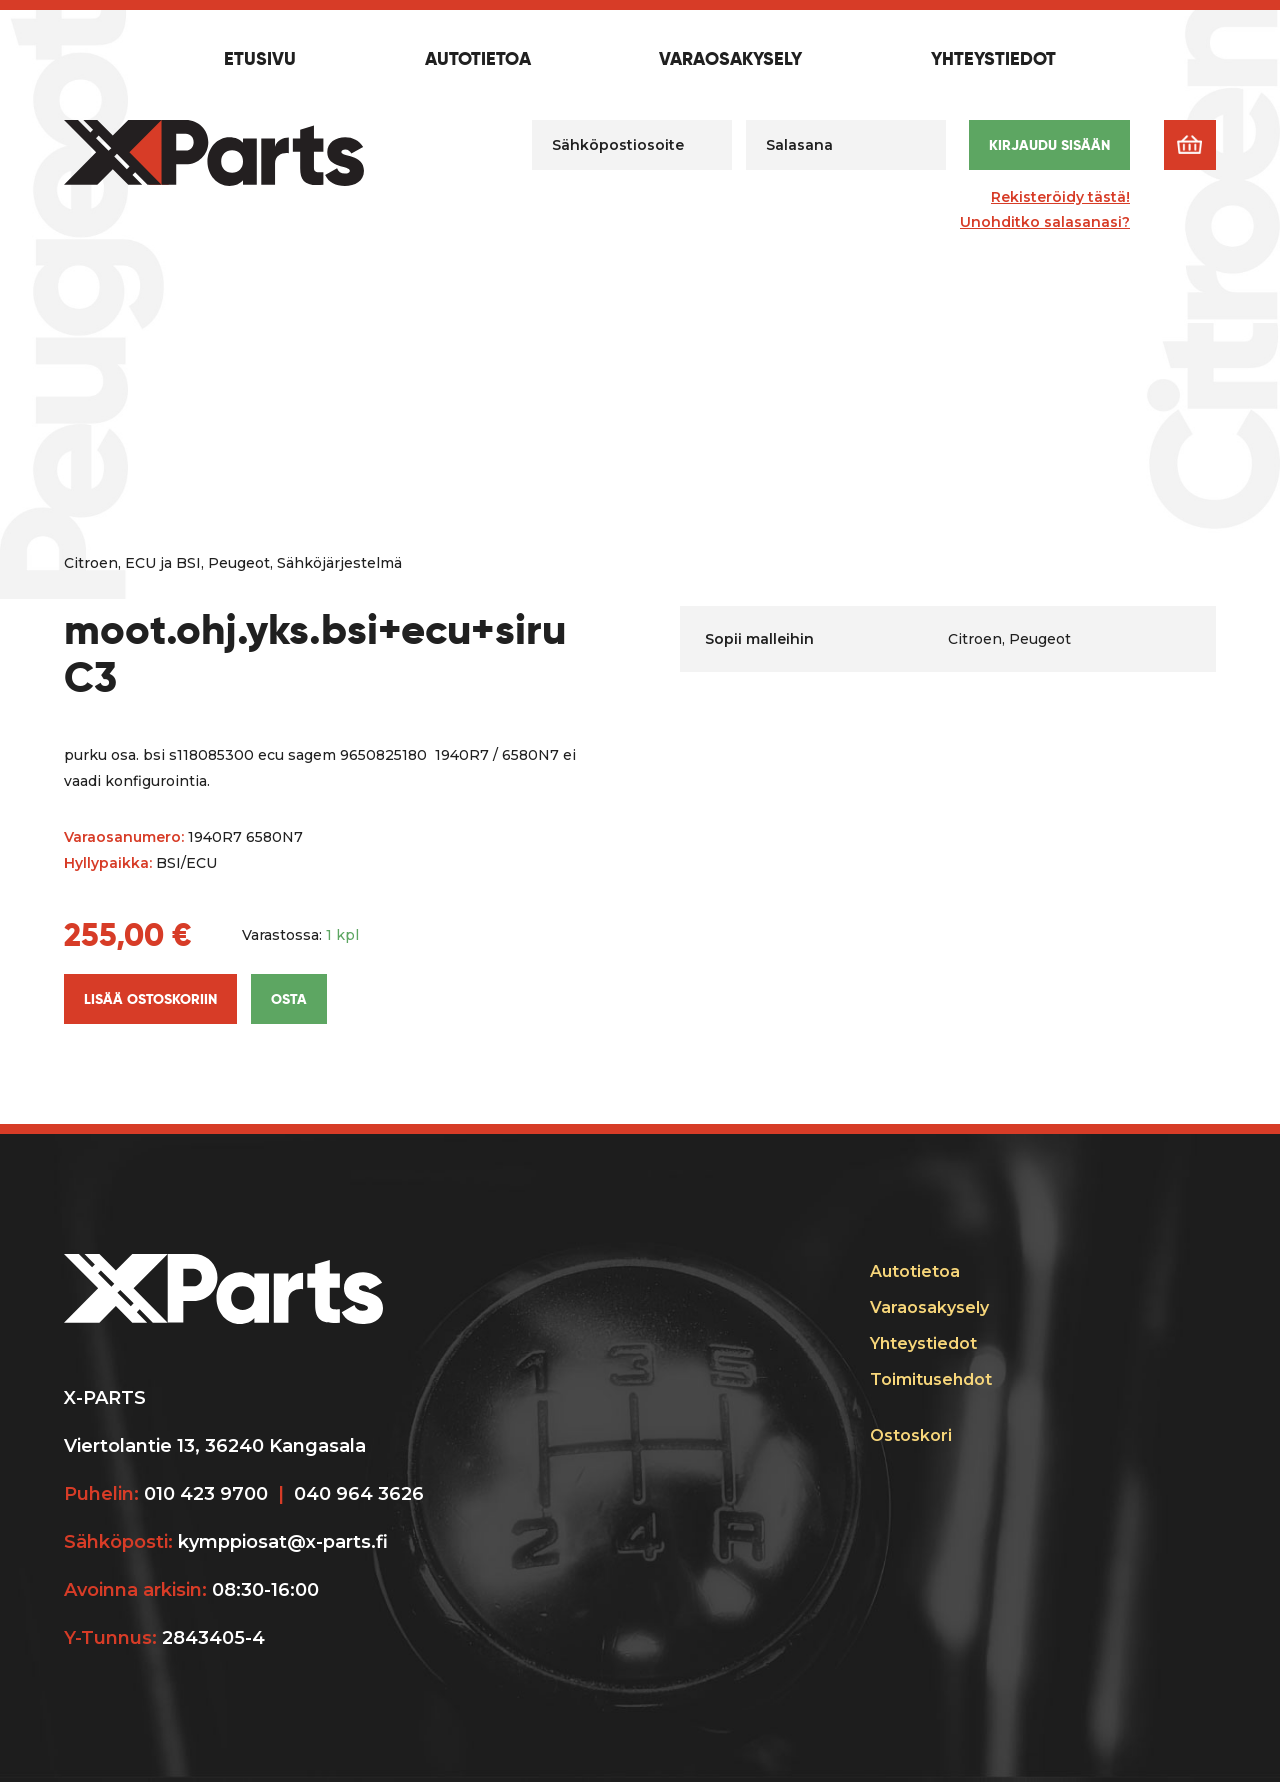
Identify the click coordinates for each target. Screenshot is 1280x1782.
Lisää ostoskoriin (150, 999)
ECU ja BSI (163, 563)
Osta (289, 999)
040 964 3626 (359, 1494)
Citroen (91, 563)
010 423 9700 (206, 1494)
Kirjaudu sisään (1049, 145)
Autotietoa (478, 60)
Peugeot (239, 563)
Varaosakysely (730, 60)
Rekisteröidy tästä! (1060, 197)
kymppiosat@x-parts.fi (283, 1542)
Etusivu (260, 60)
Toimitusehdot (931, 1379)
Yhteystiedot (993, 60)
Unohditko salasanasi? (1045, 222)
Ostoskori (911, 1435)
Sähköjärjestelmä (339, 563)
